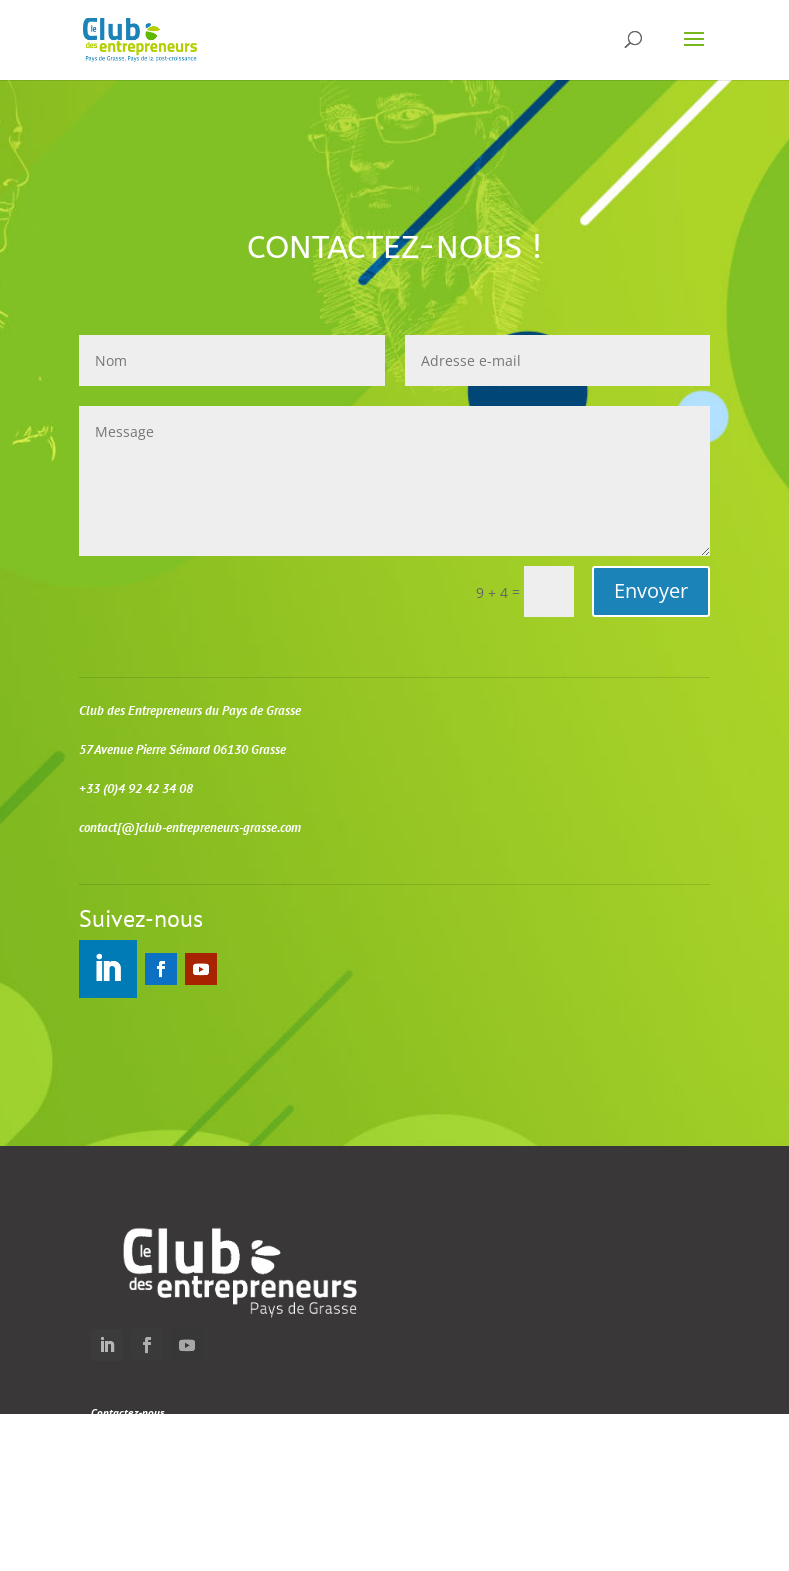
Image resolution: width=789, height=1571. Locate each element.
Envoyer (651, 590)
